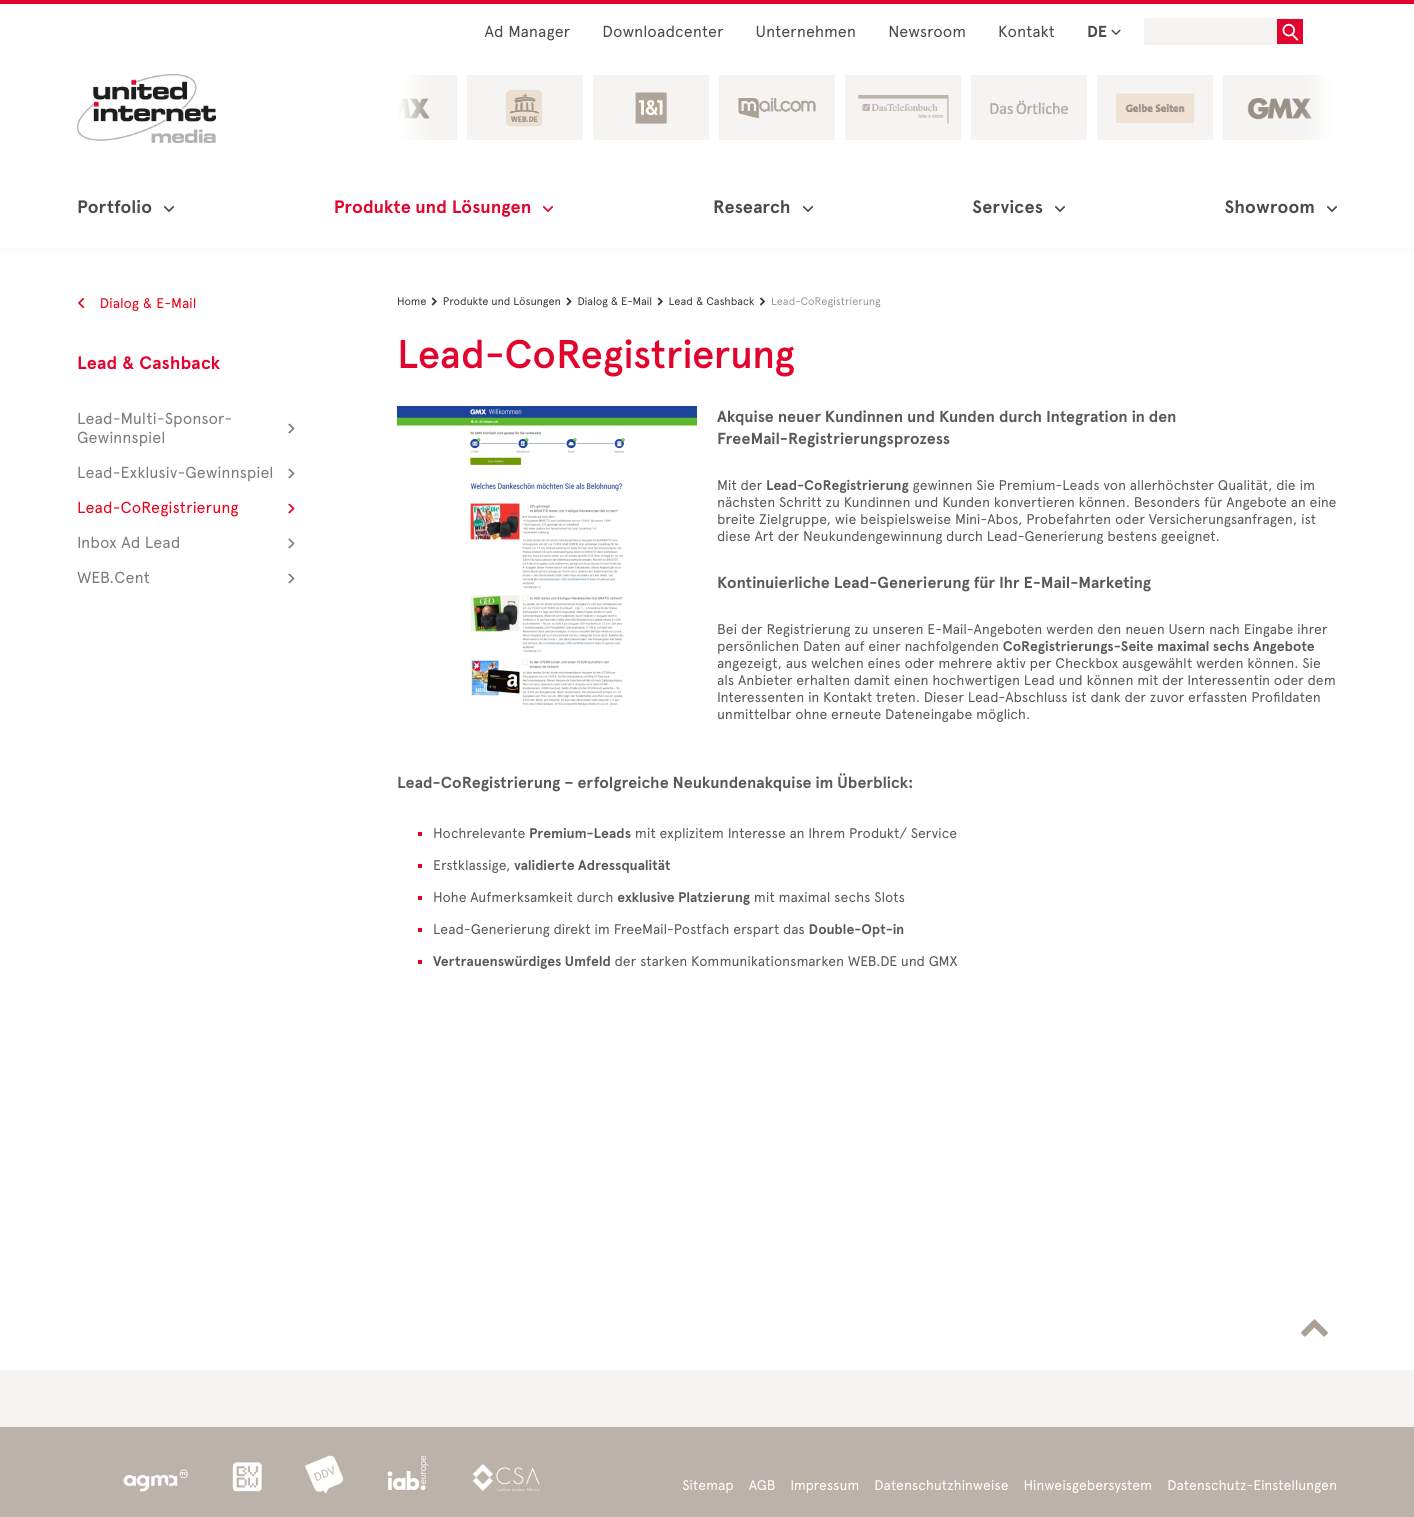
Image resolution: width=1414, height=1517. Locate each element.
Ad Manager (528, 32)
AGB (762, 1485)
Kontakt (1026, 32)
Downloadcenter (662, 32)
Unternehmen (806, 32)
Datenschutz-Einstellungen (1252, 1485)
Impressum (824, 1485)
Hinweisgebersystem (1088, 1485)
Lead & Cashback (148, 364)
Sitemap (707, 1485)
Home (420, 301)
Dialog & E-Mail (136, 303)
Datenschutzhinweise (941, 1485)
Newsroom (927, 32)
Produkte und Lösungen (510, 301)
